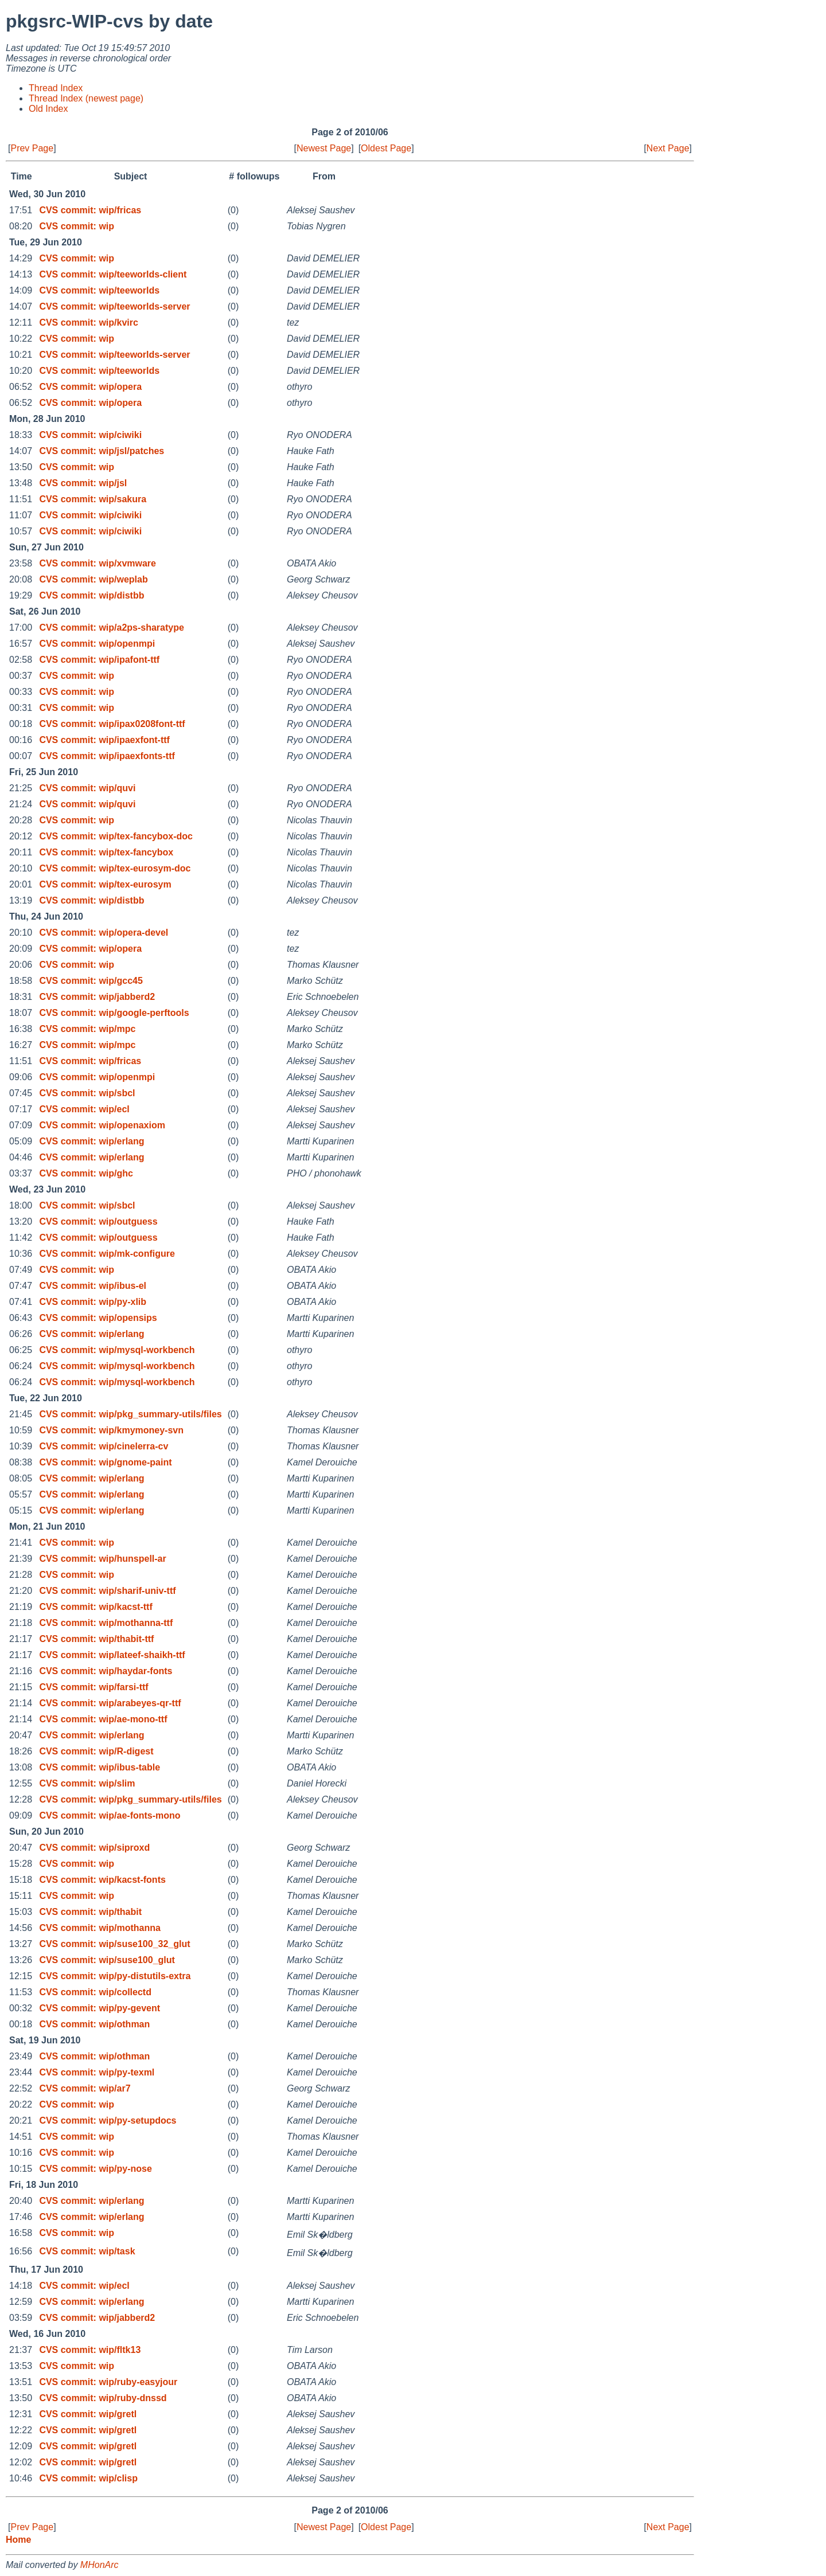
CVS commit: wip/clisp (88, 2478)
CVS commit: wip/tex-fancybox (106, 852)
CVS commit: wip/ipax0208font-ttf (112, 724)
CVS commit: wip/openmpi (97, 643)
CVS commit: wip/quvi (87, 788)
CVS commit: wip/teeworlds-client (112, 274)
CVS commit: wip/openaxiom (102, 1125)
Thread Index (56, 88)
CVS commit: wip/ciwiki (90, 435)
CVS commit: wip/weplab (93, 579)
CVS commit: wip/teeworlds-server (114, 306)
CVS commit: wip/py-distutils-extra (114, 1976)
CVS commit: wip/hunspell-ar (102, 1558)
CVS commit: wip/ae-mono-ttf (103, 1719)
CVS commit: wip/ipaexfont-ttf (104, 740)
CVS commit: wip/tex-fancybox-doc (116, 836)
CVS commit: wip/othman (94, 2024)
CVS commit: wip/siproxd (94, 1847)
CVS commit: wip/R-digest (96, 1751)
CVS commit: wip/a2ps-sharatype (111, 627)
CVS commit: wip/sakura (92, 499)
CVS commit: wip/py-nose (95, 2169)
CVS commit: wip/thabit (90, 1912)
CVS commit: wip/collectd (95, 1992)
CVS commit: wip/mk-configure (106, 1253)
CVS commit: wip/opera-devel (103, 932)
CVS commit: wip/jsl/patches (101, 451)
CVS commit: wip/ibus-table (99, 1767)
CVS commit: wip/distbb (91, 595)
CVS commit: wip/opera (90, 387)
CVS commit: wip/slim (87, 1783)
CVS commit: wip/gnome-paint (105, 1462)
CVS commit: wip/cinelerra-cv (103, 1446)
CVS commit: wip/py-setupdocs (107, 2120)
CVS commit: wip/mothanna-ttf (106, 1623)
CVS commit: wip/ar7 (84, 2088)
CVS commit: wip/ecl (84, 1109)
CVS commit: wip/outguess (98, 1221)
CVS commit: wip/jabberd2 (97, 997)
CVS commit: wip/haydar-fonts (105, 1671)
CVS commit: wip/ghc (86, 1173)
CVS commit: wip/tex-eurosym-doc (114, 868)
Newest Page (324, 148)
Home (18, 2539)
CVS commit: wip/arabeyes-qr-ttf (110, 1703)
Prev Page (31, 148)
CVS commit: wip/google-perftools (114, 1013)
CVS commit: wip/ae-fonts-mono (109, 1815)
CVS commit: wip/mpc (87, 1029)
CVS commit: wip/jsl (83, 483)
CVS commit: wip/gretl (88, 2414)
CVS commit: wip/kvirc (88, 322)
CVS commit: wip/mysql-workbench (116, 1350)
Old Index (48, 109)
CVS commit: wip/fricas (90, 210)
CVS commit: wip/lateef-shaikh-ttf (112, 1655)
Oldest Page (386, 148)
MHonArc (99, 2565)
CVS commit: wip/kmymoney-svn (111, 1430)
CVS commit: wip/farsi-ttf (93, 1687)
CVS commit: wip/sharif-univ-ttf (107, 1591)
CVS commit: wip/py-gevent (99, 2008)
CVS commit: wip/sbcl (87, 1093)
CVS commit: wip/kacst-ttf (95, 1607)
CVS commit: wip (76, 226)
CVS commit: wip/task (87, 2251)
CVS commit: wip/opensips (98, 1318)
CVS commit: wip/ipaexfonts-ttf (106, 756)
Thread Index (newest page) (86, 98)
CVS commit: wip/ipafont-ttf (99, 659)
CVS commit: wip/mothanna (100, 1928)
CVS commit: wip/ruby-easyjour (108, 2382)
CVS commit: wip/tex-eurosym (105, 884)
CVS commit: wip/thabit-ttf (96, 1639)
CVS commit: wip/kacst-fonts (102, 1880)
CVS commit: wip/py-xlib (92, 1302)
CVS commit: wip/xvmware (97, 563)
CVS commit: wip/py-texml (96, 2072)
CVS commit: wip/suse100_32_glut (114, 1944)
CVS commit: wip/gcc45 (91, 981)
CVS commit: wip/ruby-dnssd (102, 2398)
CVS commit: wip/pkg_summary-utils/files (130, 1414)
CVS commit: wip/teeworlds (99, 290)
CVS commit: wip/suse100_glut (107, 1960)
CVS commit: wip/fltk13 (90, 2350)
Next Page (667, 148)
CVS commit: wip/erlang (91, 1141)
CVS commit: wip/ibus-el (92, 1286)
